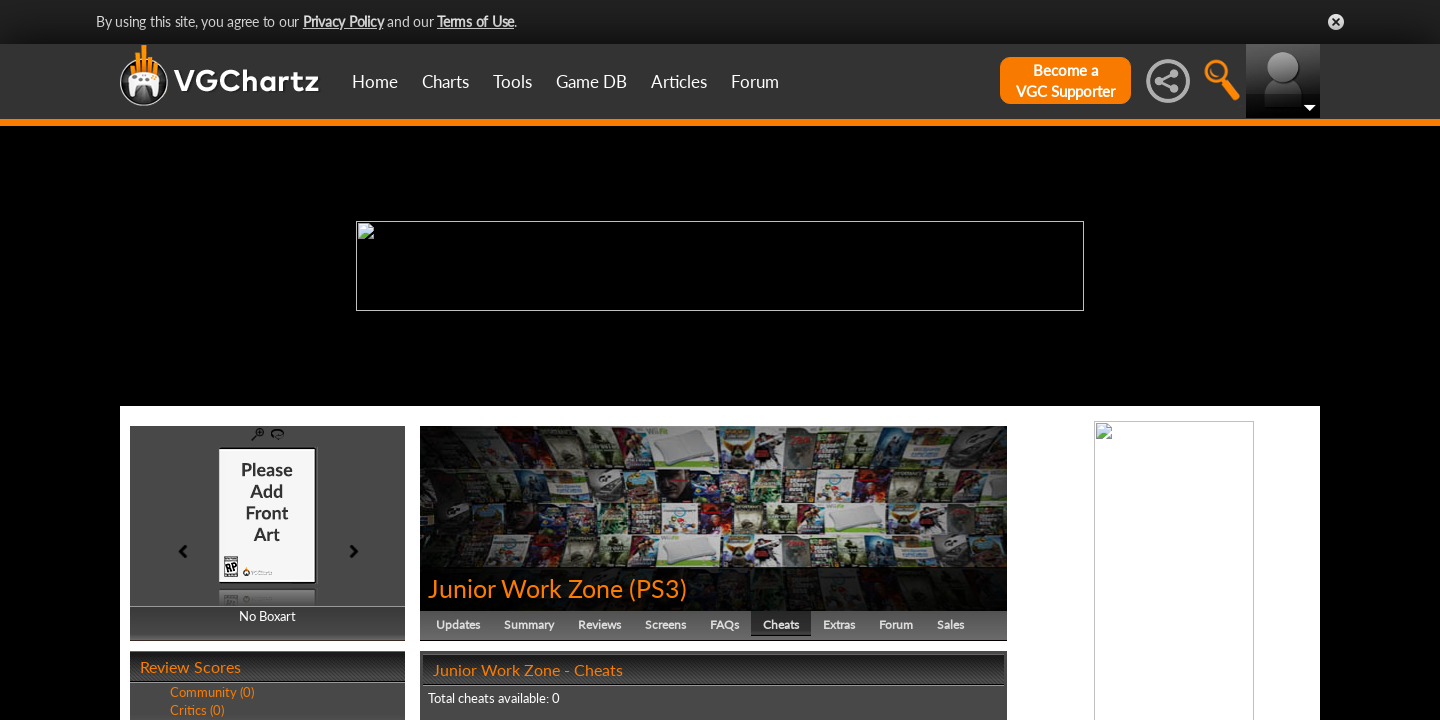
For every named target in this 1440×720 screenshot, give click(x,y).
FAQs (724, 624)
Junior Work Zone (525, 588)
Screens (665, 624)
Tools (512, 81)
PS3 (658, 588)
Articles (679, 81)
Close (1336, 22)
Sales (950, 624)
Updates (458, 624)
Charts (445, 81)
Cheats (781, 624)
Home (375, 81)
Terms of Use (475, 21)
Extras (839, 624)
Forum (755, 81)
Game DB (591, 81)
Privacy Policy (343, 21)
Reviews (599, 624)
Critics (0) (197, 710)
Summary (529, 624)
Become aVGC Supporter (1065, 80)
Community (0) (212, 692)
